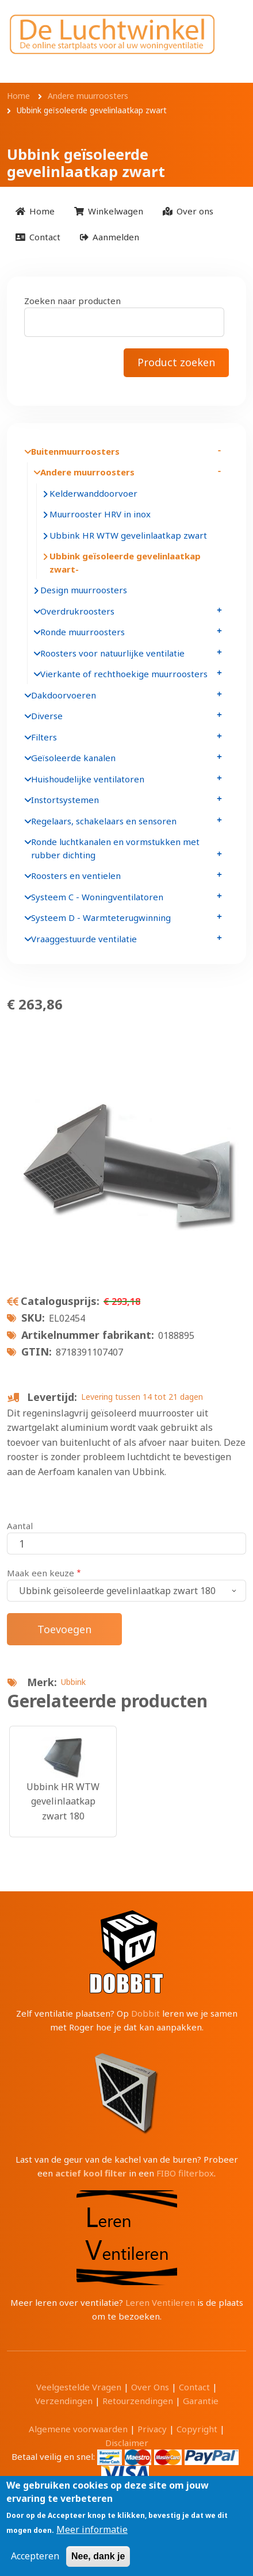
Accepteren (35, 2556)
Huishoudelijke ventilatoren (87, 779)
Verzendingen (64, 2400)
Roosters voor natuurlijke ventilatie (112, 653)
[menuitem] (35, 211)
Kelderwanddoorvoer (93, 493)
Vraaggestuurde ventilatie (84, 939)
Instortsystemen (65, 799)
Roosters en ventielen (76, 875)
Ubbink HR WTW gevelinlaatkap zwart (128, 535)
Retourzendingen (137, 2400)
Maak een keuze (40, 1573)
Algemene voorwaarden (78, 2429)
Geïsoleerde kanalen (73, 757)
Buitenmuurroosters (75, 451)
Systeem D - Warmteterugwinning (101, 917)
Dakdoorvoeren (63, 695)
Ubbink (73, 1681)
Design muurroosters (83, 590)
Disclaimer (126, 2442)
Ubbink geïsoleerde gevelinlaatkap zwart (125, 562)
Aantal (20, 1525)
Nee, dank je (98, 2556)
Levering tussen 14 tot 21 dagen (142, 1396)
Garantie (200, 2400)
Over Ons (150, 2387)
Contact (194, 2387)
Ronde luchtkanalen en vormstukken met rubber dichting (115, 848)
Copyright (197, 2429)
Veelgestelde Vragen (78, 2387)
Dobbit (145, 2013)
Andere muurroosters (87, 472)
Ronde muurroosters (82, 632)
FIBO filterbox (185, 2173)
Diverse (47, 715)
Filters (44, 737)
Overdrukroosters (77, 611)
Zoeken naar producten (72, 300)
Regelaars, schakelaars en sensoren (104, 821)
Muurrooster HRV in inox (100, 514)
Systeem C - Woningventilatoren (97, 897)
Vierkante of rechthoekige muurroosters (124, 673)
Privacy (152, 2429)
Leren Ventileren (160, 2302)
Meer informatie (92, 2529)
